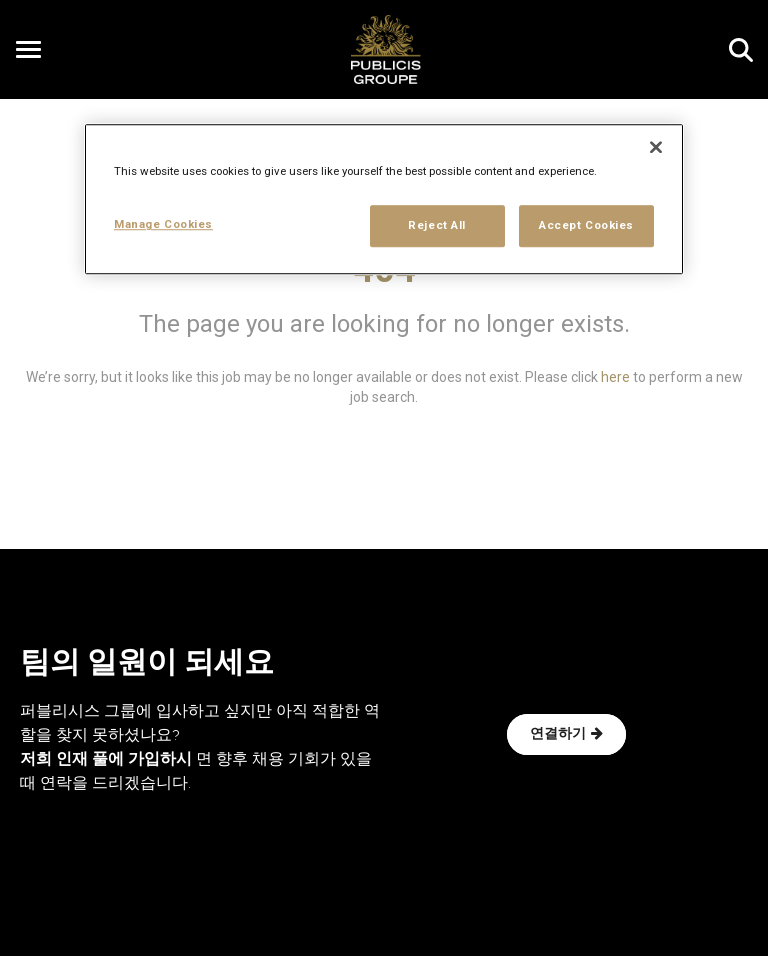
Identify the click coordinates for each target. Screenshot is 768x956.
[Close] (656, 148)
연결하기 (566, 734)
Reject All (437, 226)
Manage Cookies (163, 225)
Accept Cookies (586, 226)
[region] (384, 200)
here (615, 377)
